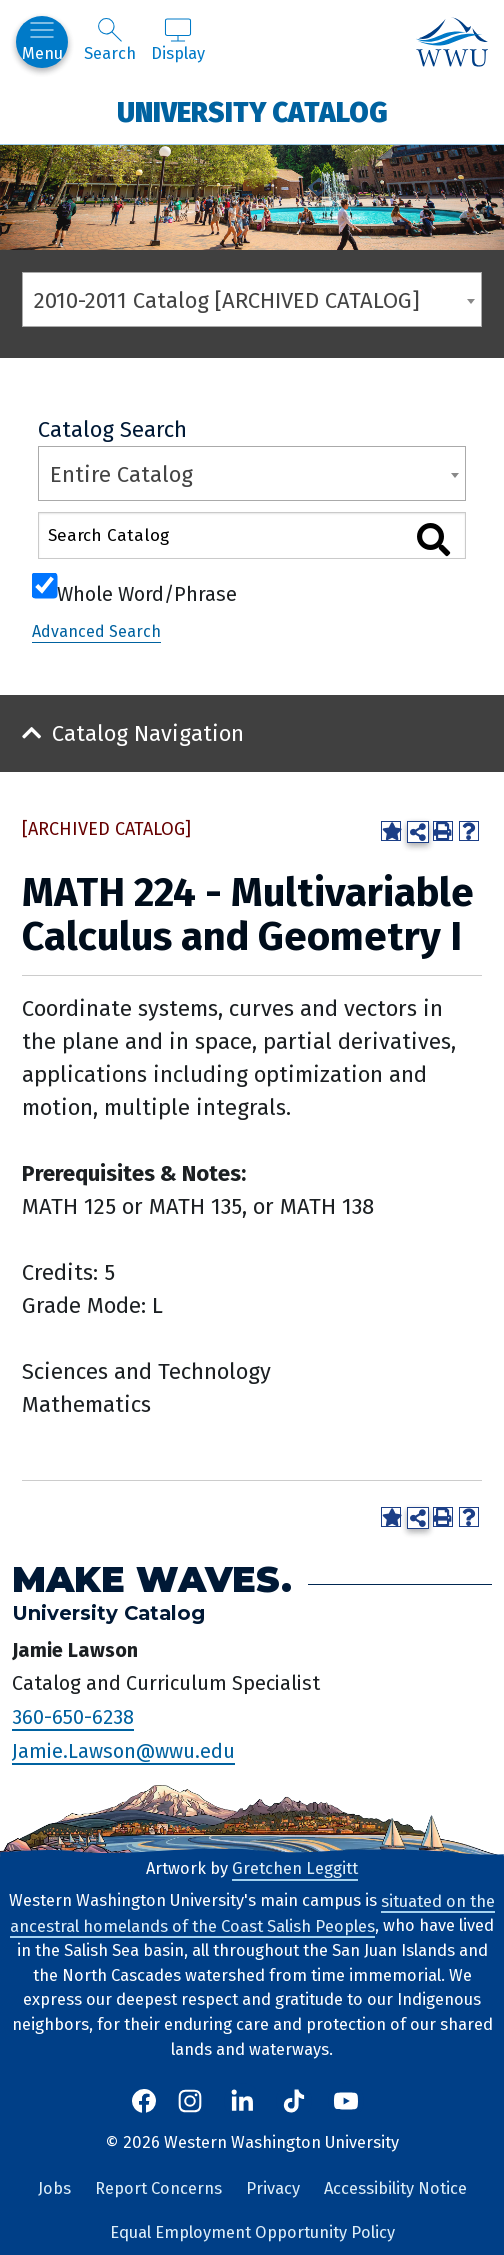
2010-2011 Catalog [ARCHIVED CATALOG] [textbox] (227, 300)
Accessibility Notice (395, 2188)
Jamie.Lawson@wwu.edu (123, 1751)
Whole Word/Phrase (147, 592)
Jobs (54, 2188)
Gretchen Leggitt (295, 1868)
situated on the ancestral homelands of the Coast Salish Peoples (252, 1913)
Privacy (273, 2188)
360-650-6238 (73, 1717)
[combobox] (252, 299)
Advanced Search (96, 631)
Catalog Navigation (148, 733)
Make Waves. (152, 1579)
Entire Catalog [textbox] (121, 474)
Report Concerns (158, 2188)
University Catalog (252, 111)
